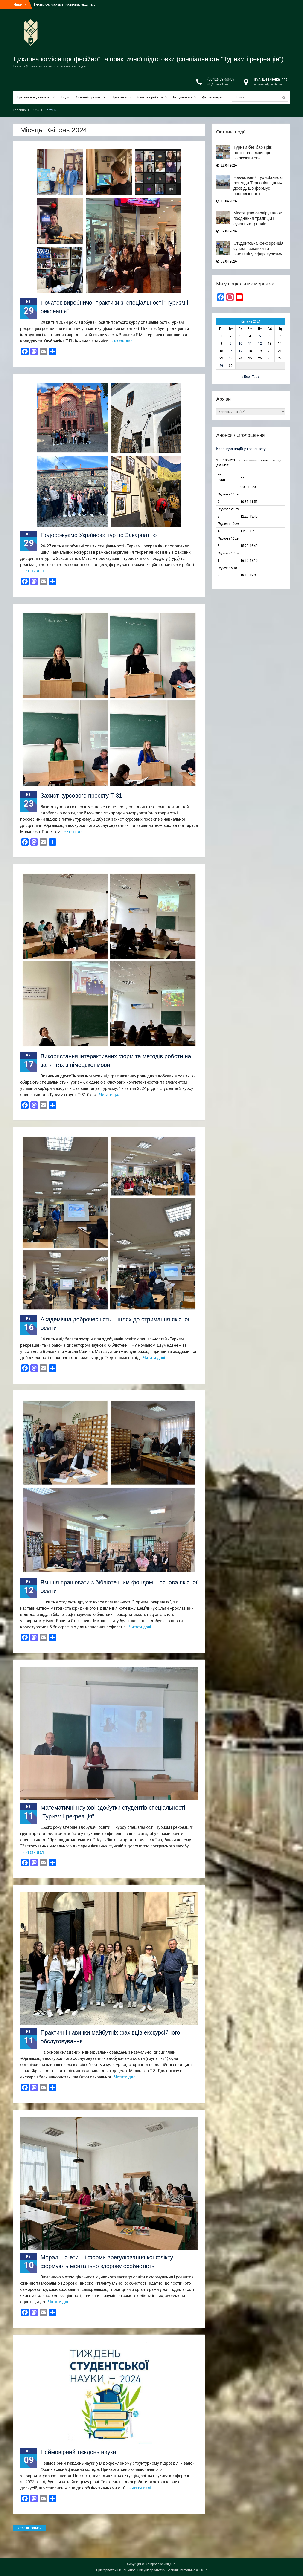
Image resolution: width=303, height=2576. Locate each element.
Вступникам (182, 97)
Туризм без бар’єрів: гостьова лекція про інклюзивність (252, 152)
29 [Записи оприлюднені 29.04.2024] (221, 366)
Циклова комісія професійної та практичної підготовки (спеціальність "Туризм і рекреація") (148, 59)
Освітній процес (88, 97)
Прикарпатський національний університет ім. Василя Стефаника (145, 2570)
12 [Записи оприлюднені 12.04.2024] (260, 343)
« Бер (246, 377)
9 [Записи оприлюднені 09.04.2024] (231, 343)
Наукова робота (150, 97)
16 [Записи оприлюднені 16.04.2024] (231, 351)
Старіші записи (29, 2528)
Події (65, 97)
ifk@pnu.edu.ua (217, 84)
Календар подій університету (241, 449)
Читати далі (122, 341)
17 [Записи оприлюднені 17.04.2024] (240, 351)
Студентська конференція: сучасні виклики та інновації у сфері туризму (259, 248)
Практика (119, 97)
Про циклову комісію (33, 97)
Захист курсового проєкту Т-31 (81, 795)
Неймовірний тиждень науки (78, 2452)
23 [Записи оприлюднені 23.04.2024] (231, 358)
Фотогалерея (212, 97)
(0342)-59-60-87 (221, 79)
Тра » (256, 377)
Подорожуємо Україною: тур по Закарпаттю (99, 535)
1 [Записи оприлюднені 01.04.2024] (221, 336)
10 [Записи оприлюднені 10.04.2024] (240, 343)
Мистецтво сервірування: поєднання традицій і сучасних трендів (257, 218)
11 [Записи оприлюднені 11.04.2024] (250, 343)
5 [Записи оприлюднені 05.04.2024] (260, 336)
